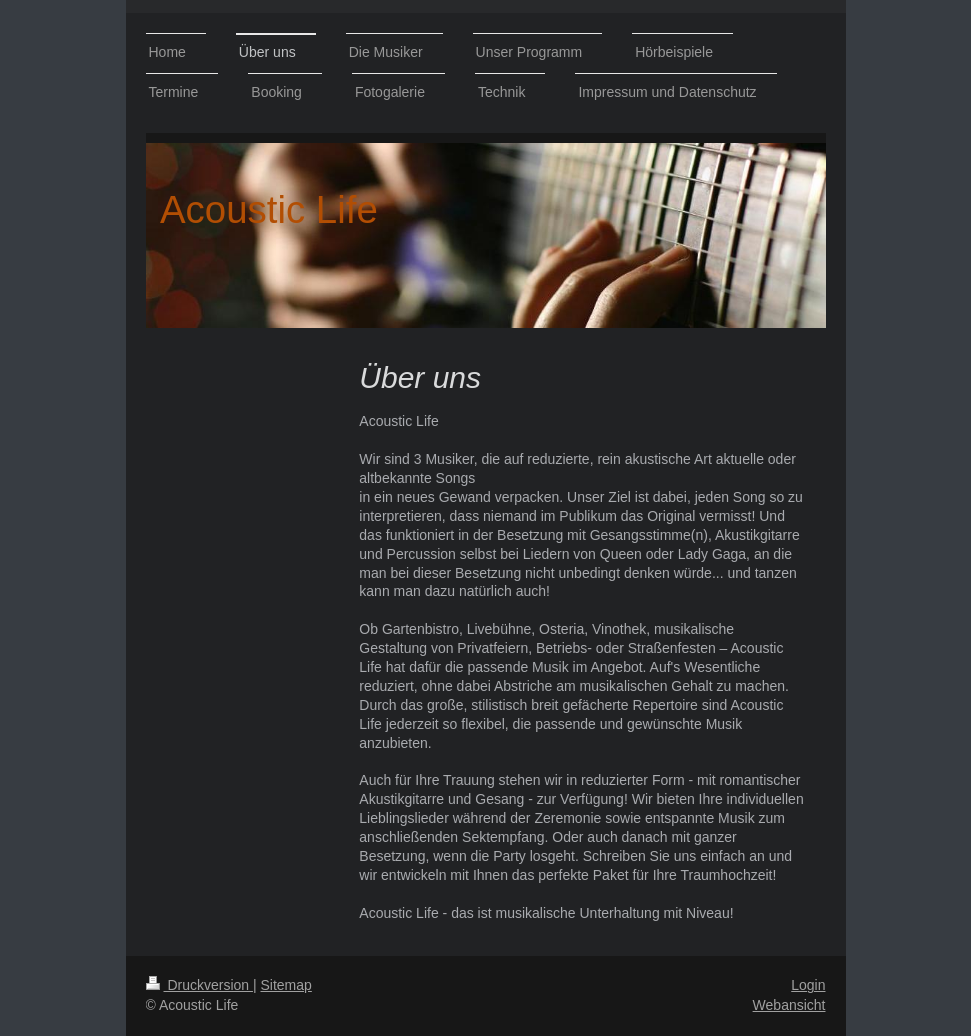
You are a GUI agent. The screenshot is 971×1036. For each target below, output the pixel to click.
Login (808, 985)
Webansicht (789, 1005)
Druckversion (199, 985)
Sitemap (286, 985)
